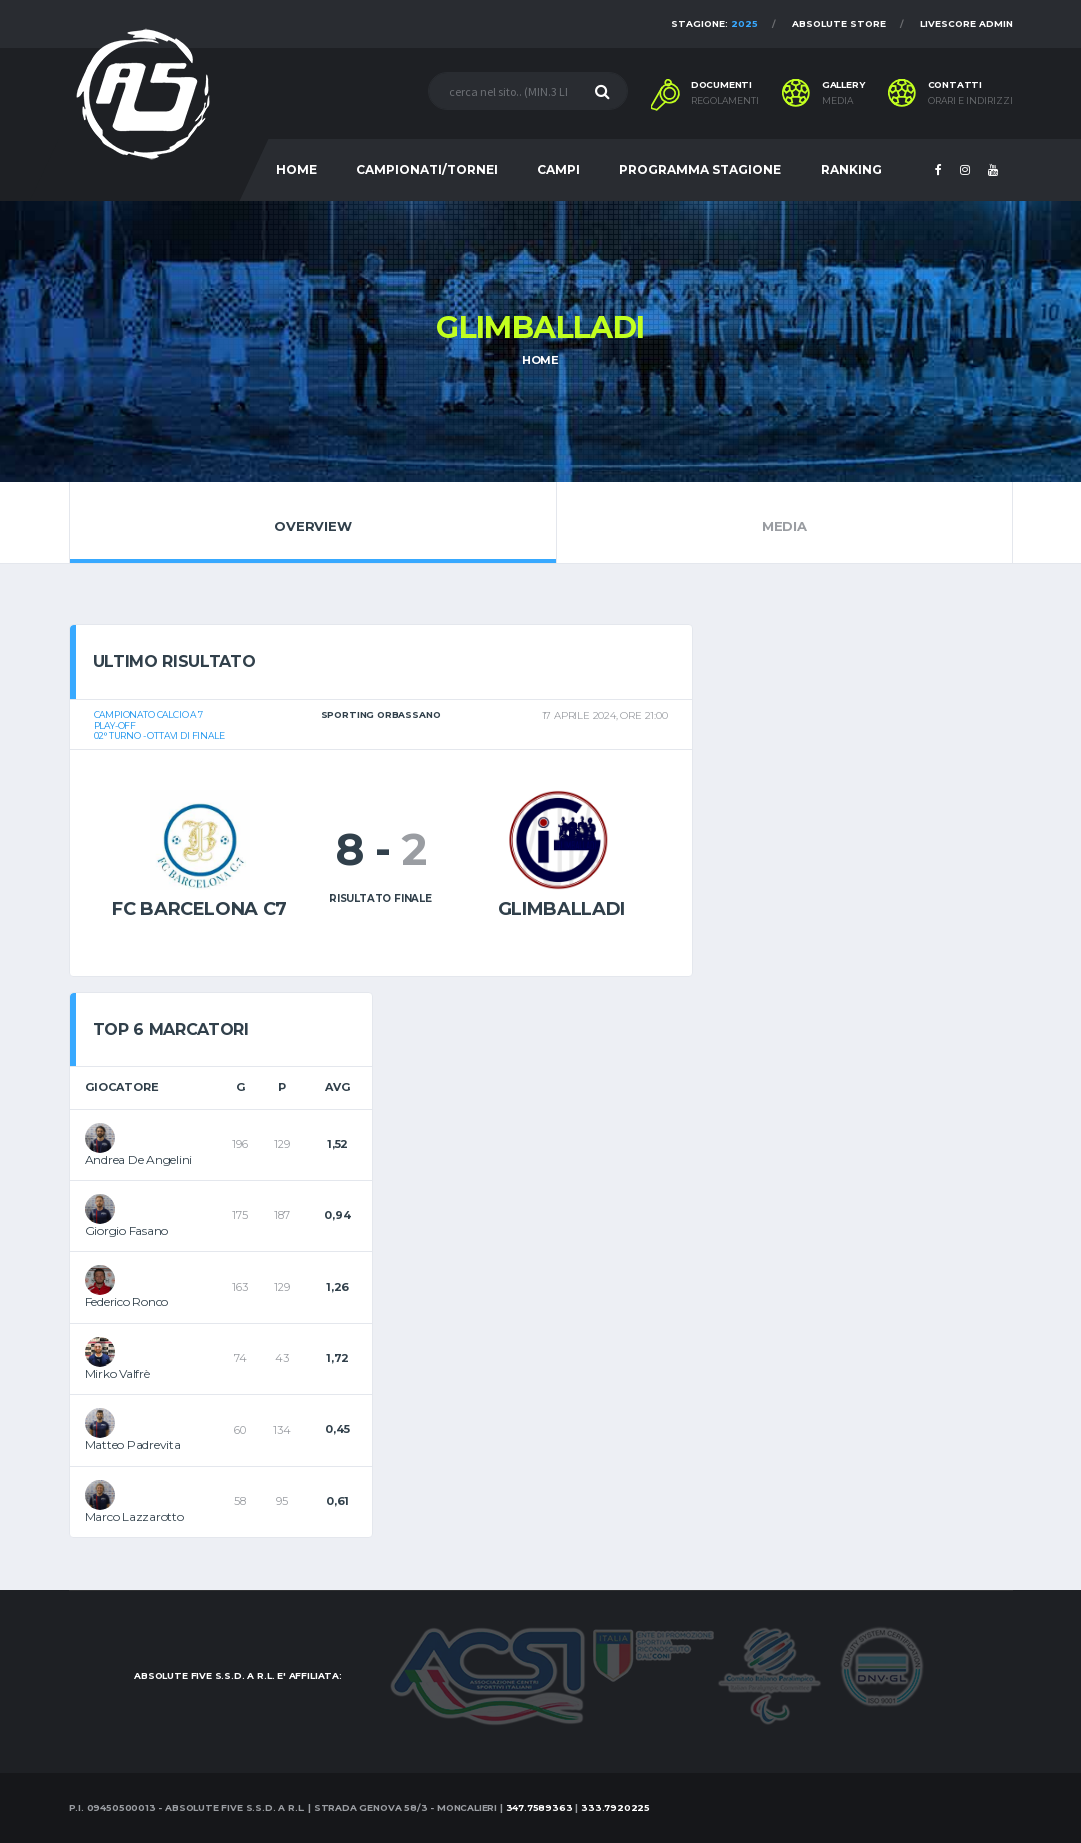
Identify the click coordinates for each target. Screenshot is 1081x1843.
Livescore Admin (966, 23)
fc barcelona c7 (199, 909)
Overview (313, 522)
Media (784, 522)
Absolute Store (839, 23)
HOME (296, 169)
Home (540, 360)
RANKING (851, 169)
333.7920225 (615, 1807)
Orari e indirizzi (970, 101)
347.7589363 (539, 1807)
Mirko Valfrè (117, 1373)
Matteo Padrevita (133, 1444)
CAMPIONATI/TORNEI (427, 169)
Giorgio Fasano (127, 1230)
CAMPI (558, 169)
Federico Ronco (127, 1301)
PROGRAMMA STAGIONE (700, 169)
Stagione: (714, 23)
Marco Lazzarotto (134, 1516)
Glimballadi (561, 909)
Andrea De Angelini (139, 1159)
